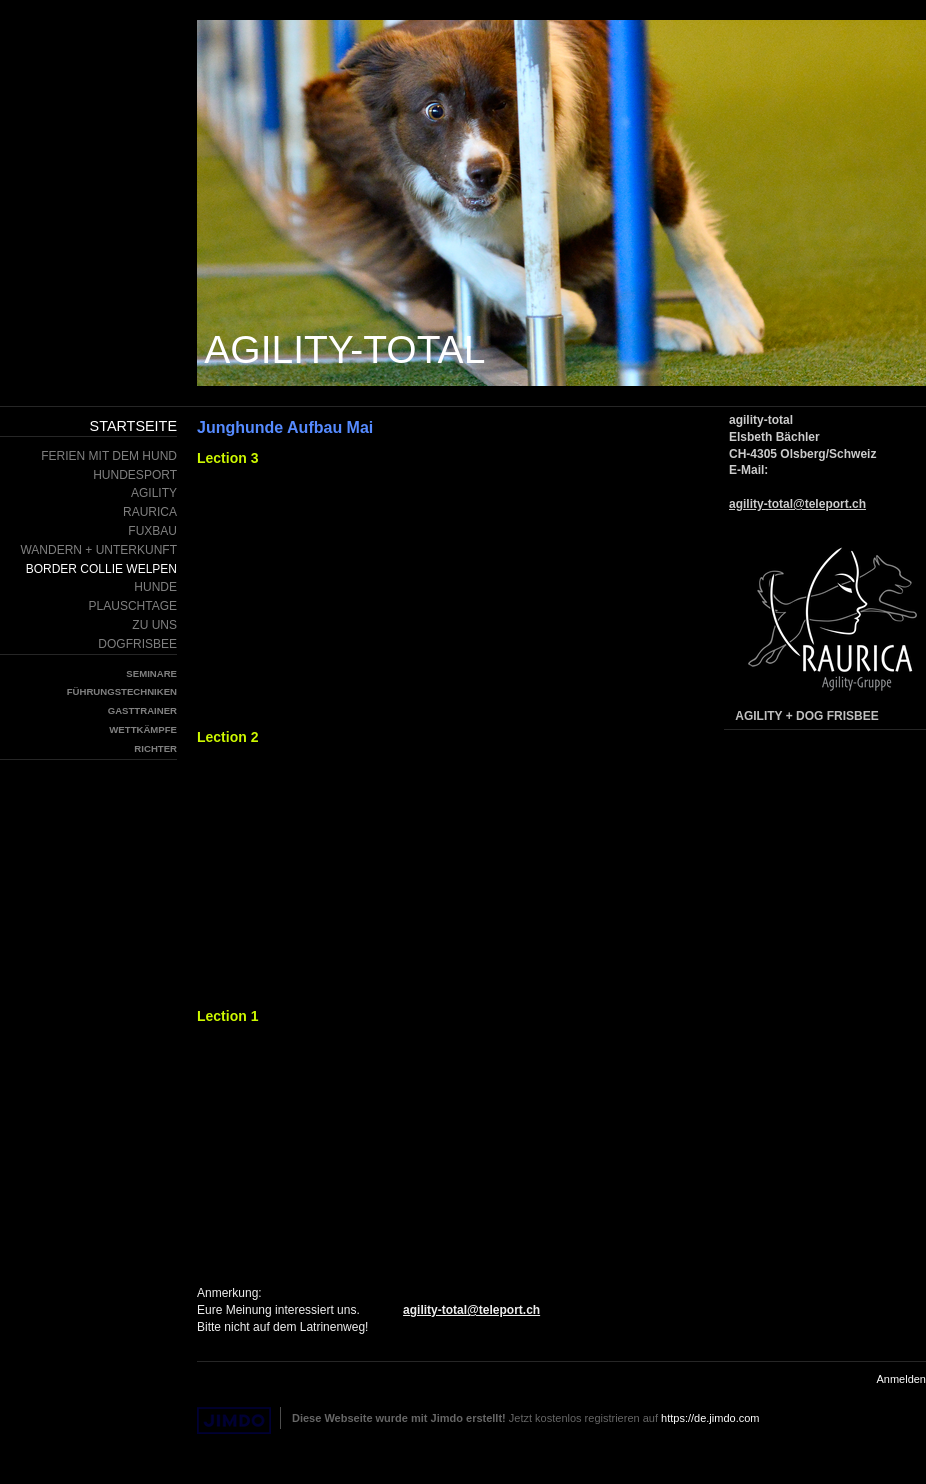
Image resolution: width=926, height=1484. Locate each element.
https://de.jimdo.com (710, 1418)
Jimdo (234, 1420)
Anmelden (901, 1379)
